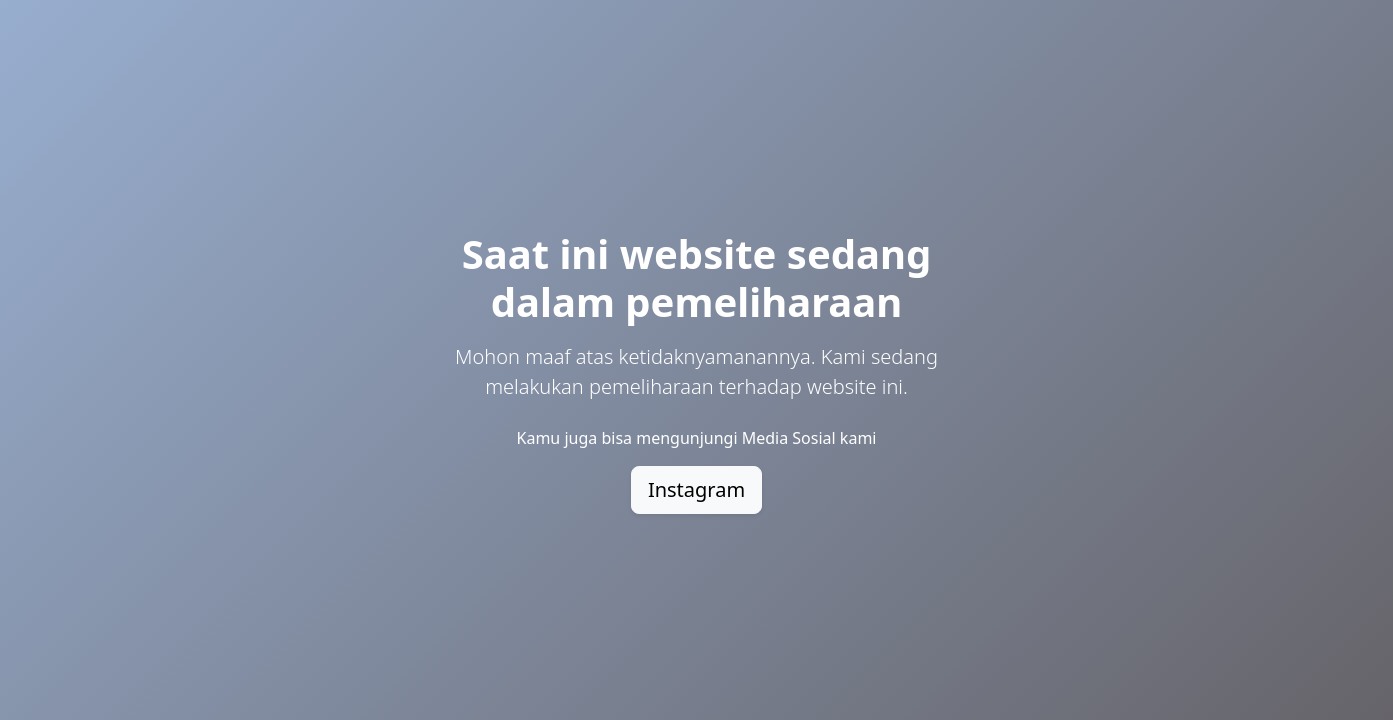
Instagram (696, 489)
